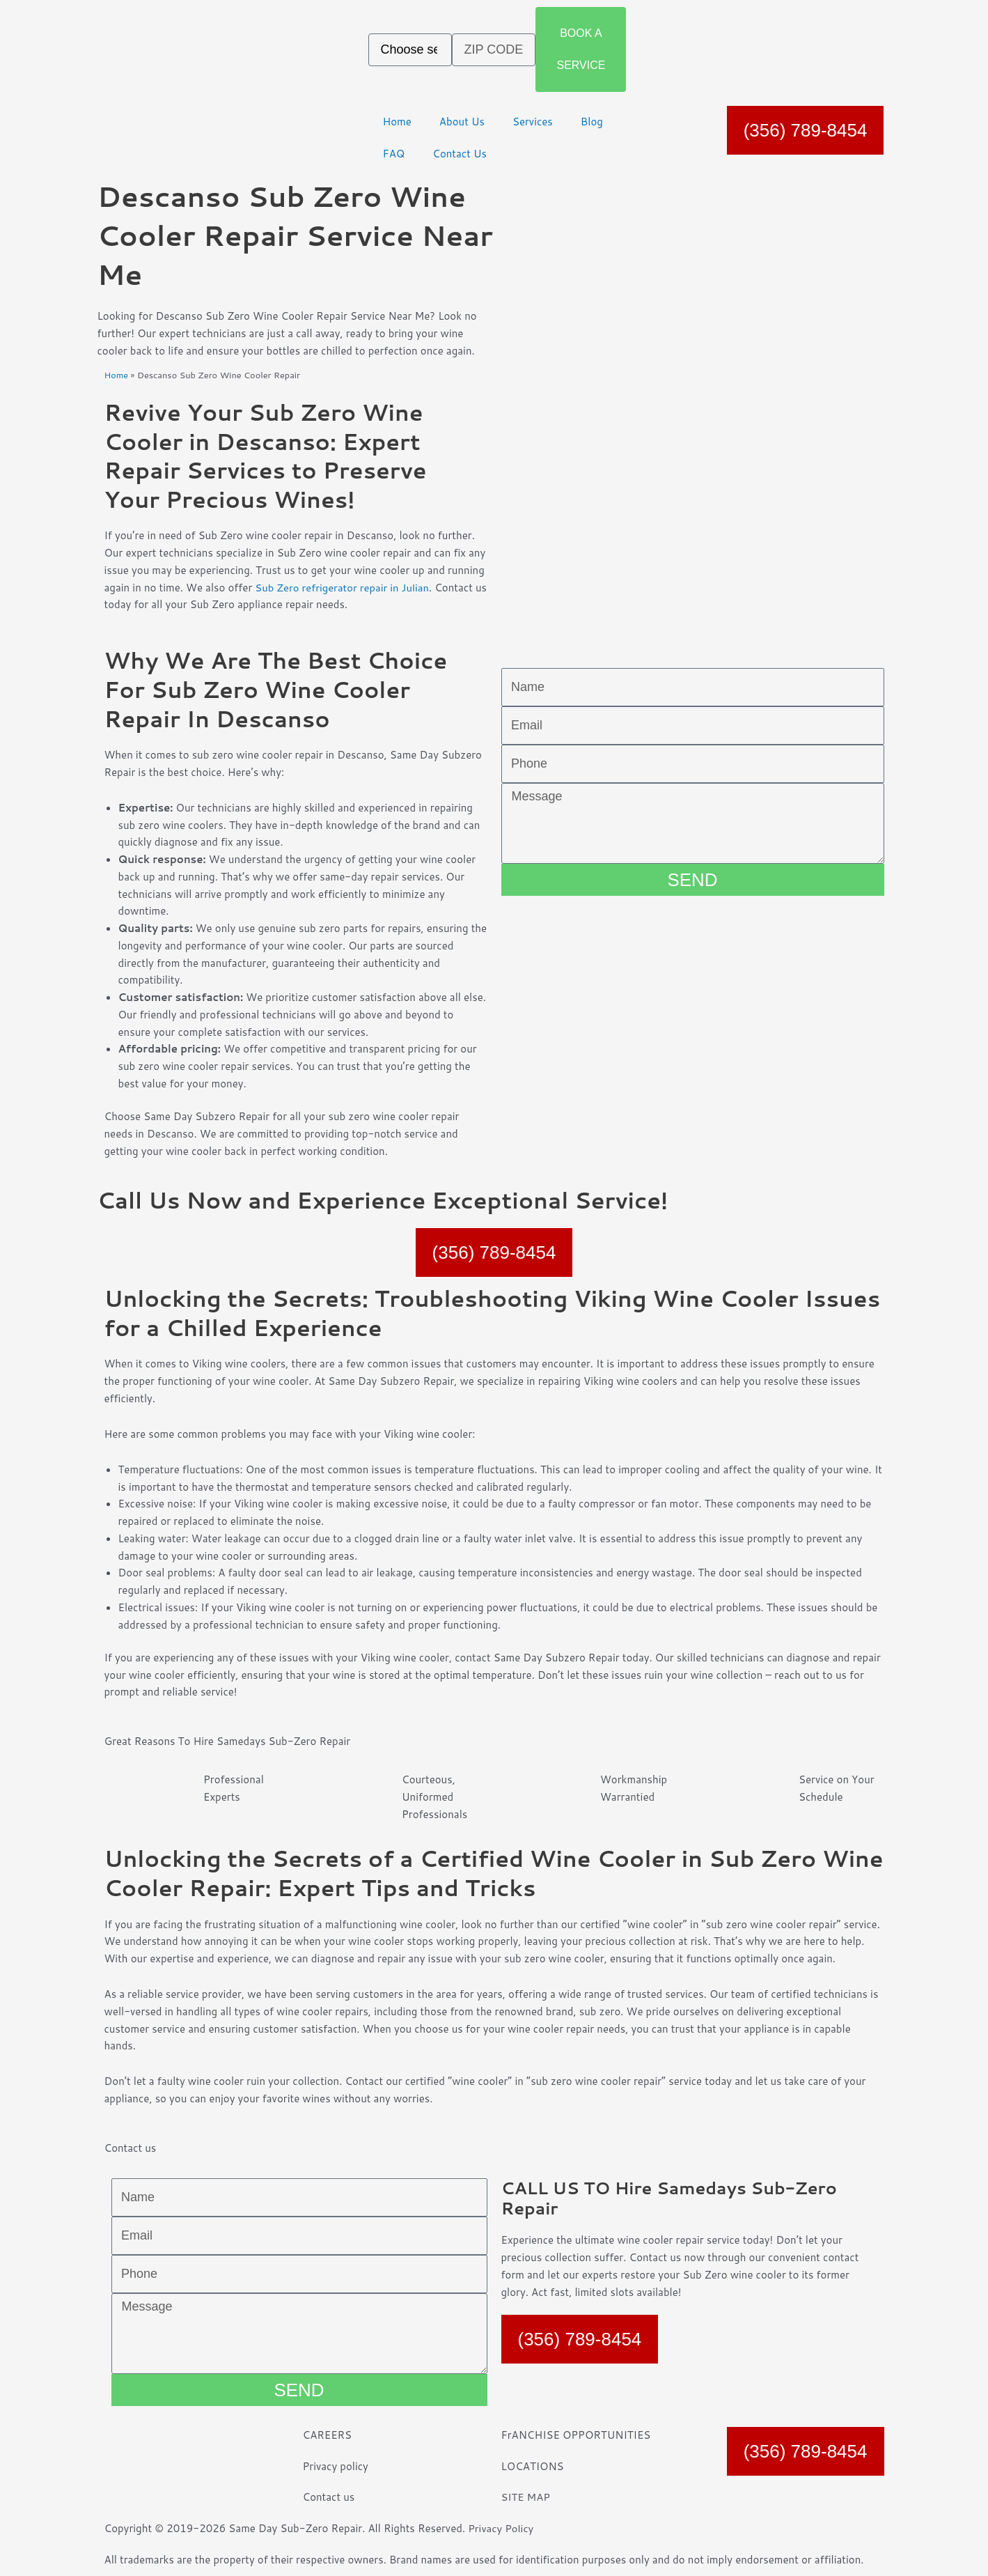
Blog (592, 121)
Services (532, 121)
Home (396, 121)
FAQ (393, 153)
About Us (462, 121)
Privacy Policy (501, 2528)
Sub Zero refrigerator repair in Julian (343, 587)
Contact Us (459, 153)
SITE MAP (526, 2497)
